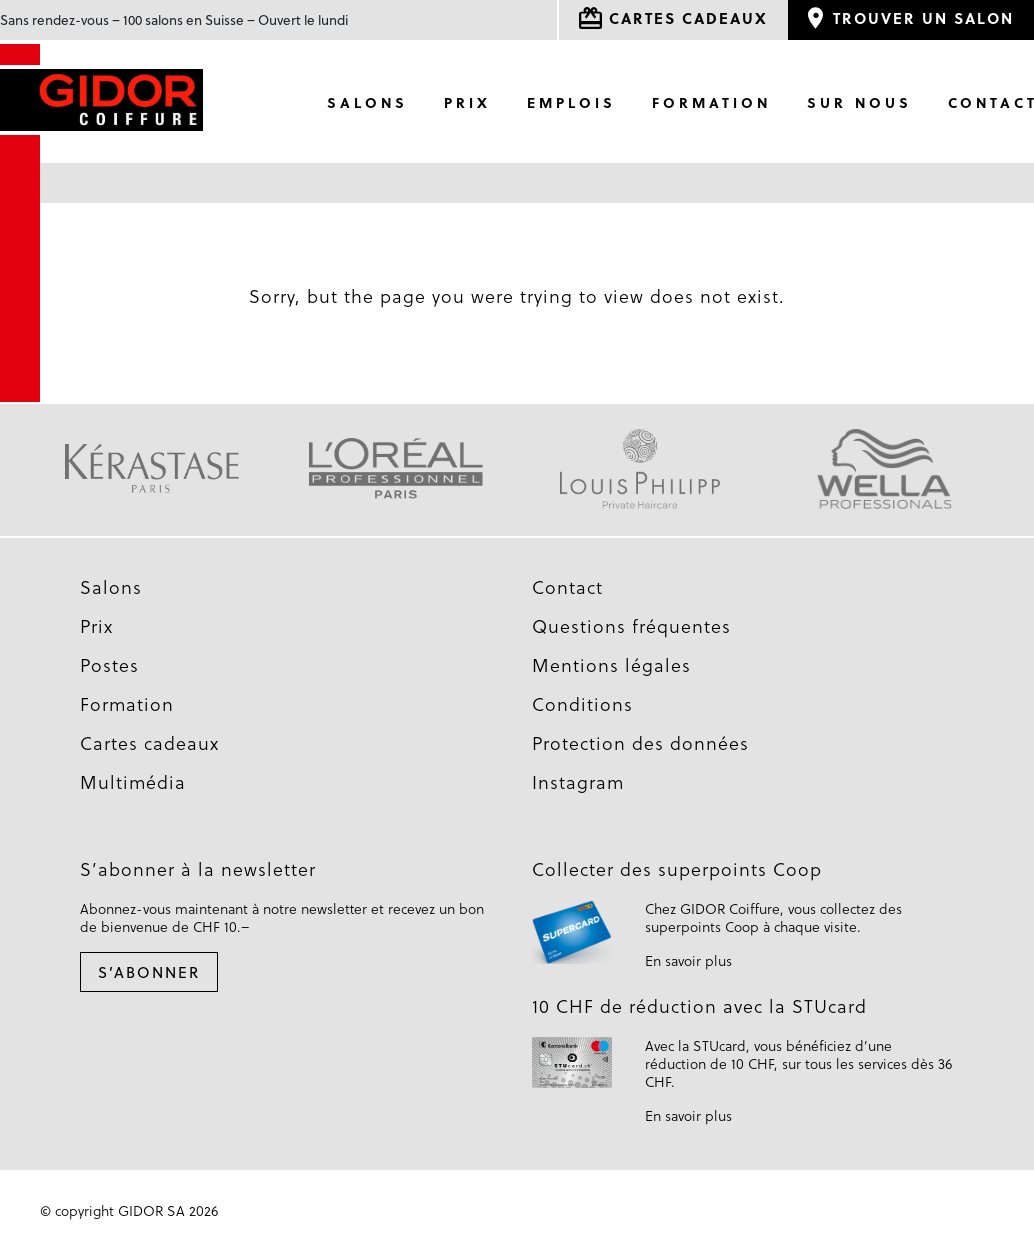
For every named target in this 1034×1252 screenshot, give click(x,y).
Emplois (571, 102)
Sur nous (859, 102)
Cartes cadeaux (149, 743)
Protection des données (640, 743)
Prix (467, 102)
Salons (367, 102)
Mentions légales (611, 665)
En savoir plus (688, 960)
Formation (711, 102)
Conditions (582, 704)
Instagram (578, 782)
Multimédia (133, 782)
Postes (109, 665)
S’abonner (149, 972)
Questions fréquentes (631, 626)
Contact (567, 587)
